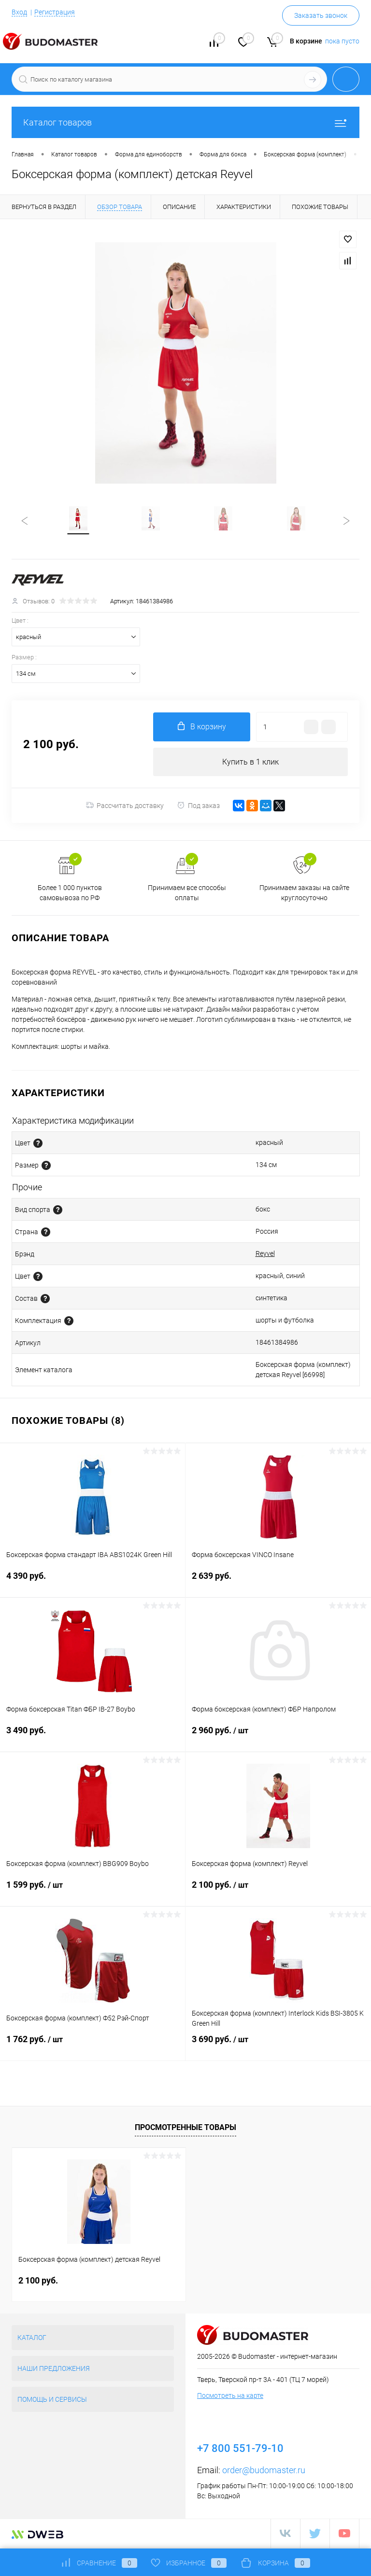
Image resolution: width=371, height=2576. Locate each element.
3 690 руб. (278, 2046)
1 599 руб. (92, 1892)
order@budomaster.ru (263, 2471)
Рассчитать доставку (125, 807)
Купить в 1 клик (250, 762)
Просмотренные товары (185, 2128)
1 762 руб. (92, 2046)
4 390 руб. (92, 1583)
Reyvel (265, 1255)
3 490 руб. (92, 1737)
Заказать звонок (320, 15)
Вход (19, 12)
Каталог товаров (185, 122)
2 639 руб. (278, 1583)
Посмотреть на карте (230, 2397)
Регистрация (54, 12)
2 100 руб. (278, 1892)
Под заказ (198, 807)
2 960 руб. (278, 1738)
